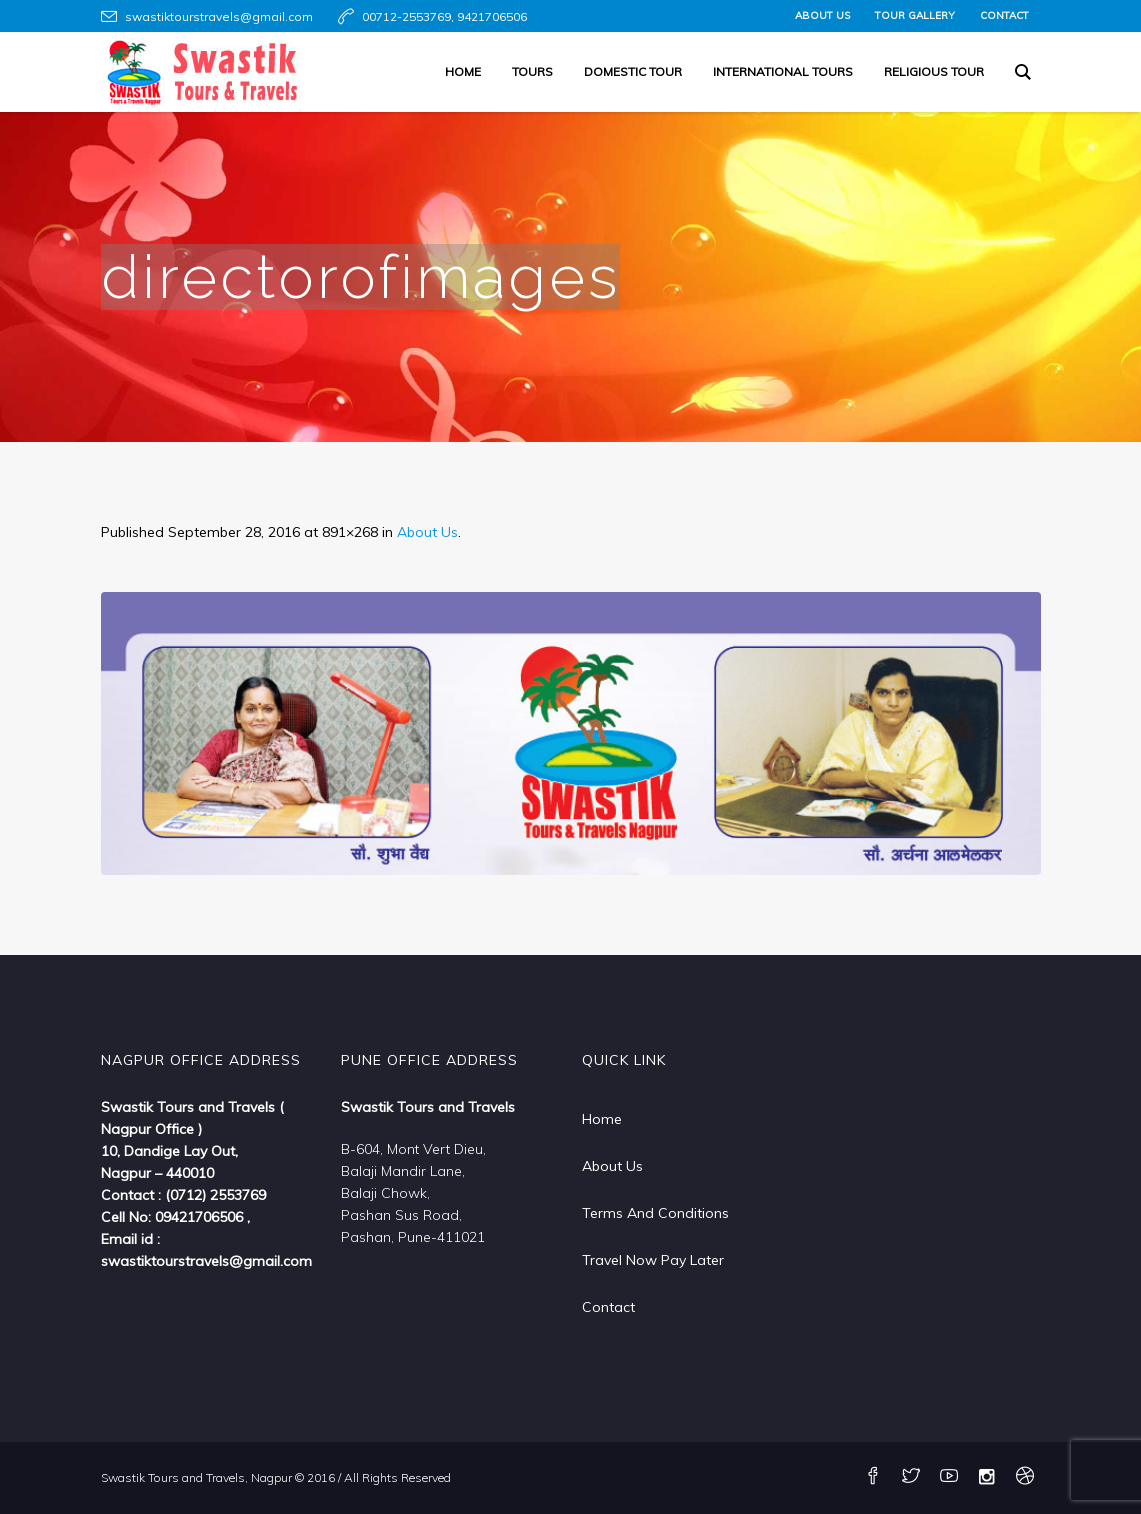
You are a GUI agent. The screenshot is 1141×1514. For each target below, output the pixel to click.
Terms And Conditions (655, 1213)
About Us (427, 532)
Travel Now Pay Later (653, 1260)
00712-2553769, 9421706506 (444, 16)
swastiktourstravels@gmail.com (219, 16)
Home (602, 1119)
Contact (608, 1307)
